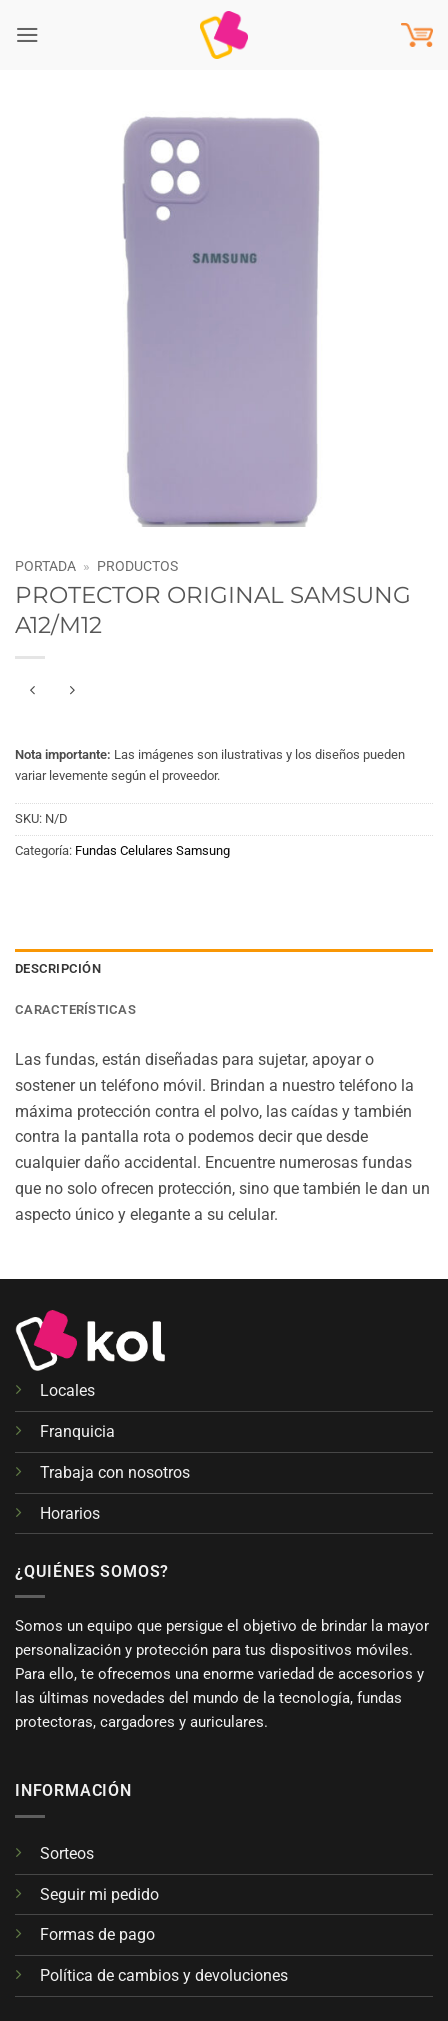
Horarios (70, 1513)
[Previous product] (72, 690)
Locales (67, 1390)
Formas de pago (97, 1934)
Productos (137, 566)
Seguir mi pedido (99, 1894)
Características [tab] (75, 1009)
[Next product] (33, 690)
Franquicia (77, 1431)
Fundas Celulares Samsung (152, 850)
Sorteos (67, 1853)
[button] (27, 34)
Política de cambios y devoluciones (164, 1975)
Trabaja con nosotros (115, 1472)
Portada (45, 566)
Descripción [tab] (58, 968)
